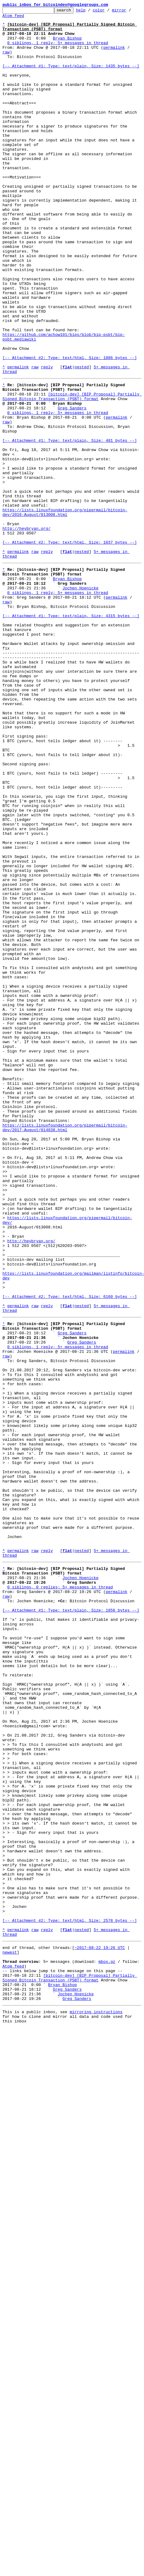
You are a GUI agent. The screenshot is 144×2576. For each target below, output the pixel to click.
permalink (114, 55)
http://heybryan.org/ (26, 631)
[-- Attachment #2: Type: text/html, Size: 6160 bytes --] (69, 1551)
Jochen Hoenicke (80, 701)
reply (47, 439)
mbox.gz (106, 2344)
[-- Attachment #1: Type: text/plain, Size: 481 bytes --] (69, 525)
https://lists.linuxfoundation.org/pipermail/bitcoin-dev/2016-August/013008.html (64, 611)
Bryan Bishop (67, 44)
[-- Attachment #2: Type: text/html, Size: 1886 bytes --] (69, 428)
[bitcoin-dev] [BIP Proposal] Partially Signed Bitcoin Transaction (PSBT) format (72, 472)
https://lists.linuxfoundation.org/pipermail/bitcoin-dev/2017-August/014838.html (64, 1348)
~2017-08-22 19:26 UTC (99, 2327)
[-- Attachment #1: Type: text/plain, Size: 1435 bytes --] (70, 78)
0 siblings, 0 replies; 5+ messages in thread (60, 1896)
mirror (129, 12)
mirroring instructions (96, 2402)
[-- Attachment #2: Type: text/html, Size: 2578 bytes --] (69, 2296)
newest (9, 2333)
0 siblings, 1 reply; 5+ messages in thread (57, 50)
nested (81, 439)
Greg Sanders (72, 486)
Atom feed (13, 18)
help (90, 12)
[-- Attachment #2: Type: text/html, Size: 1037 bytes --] (69, 647)
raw (6, 61)
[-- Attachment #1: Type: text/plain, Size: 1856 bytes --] (70, 1924)
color (108, 12)
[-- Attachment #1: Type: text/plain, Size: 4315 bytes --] (70, 734)
